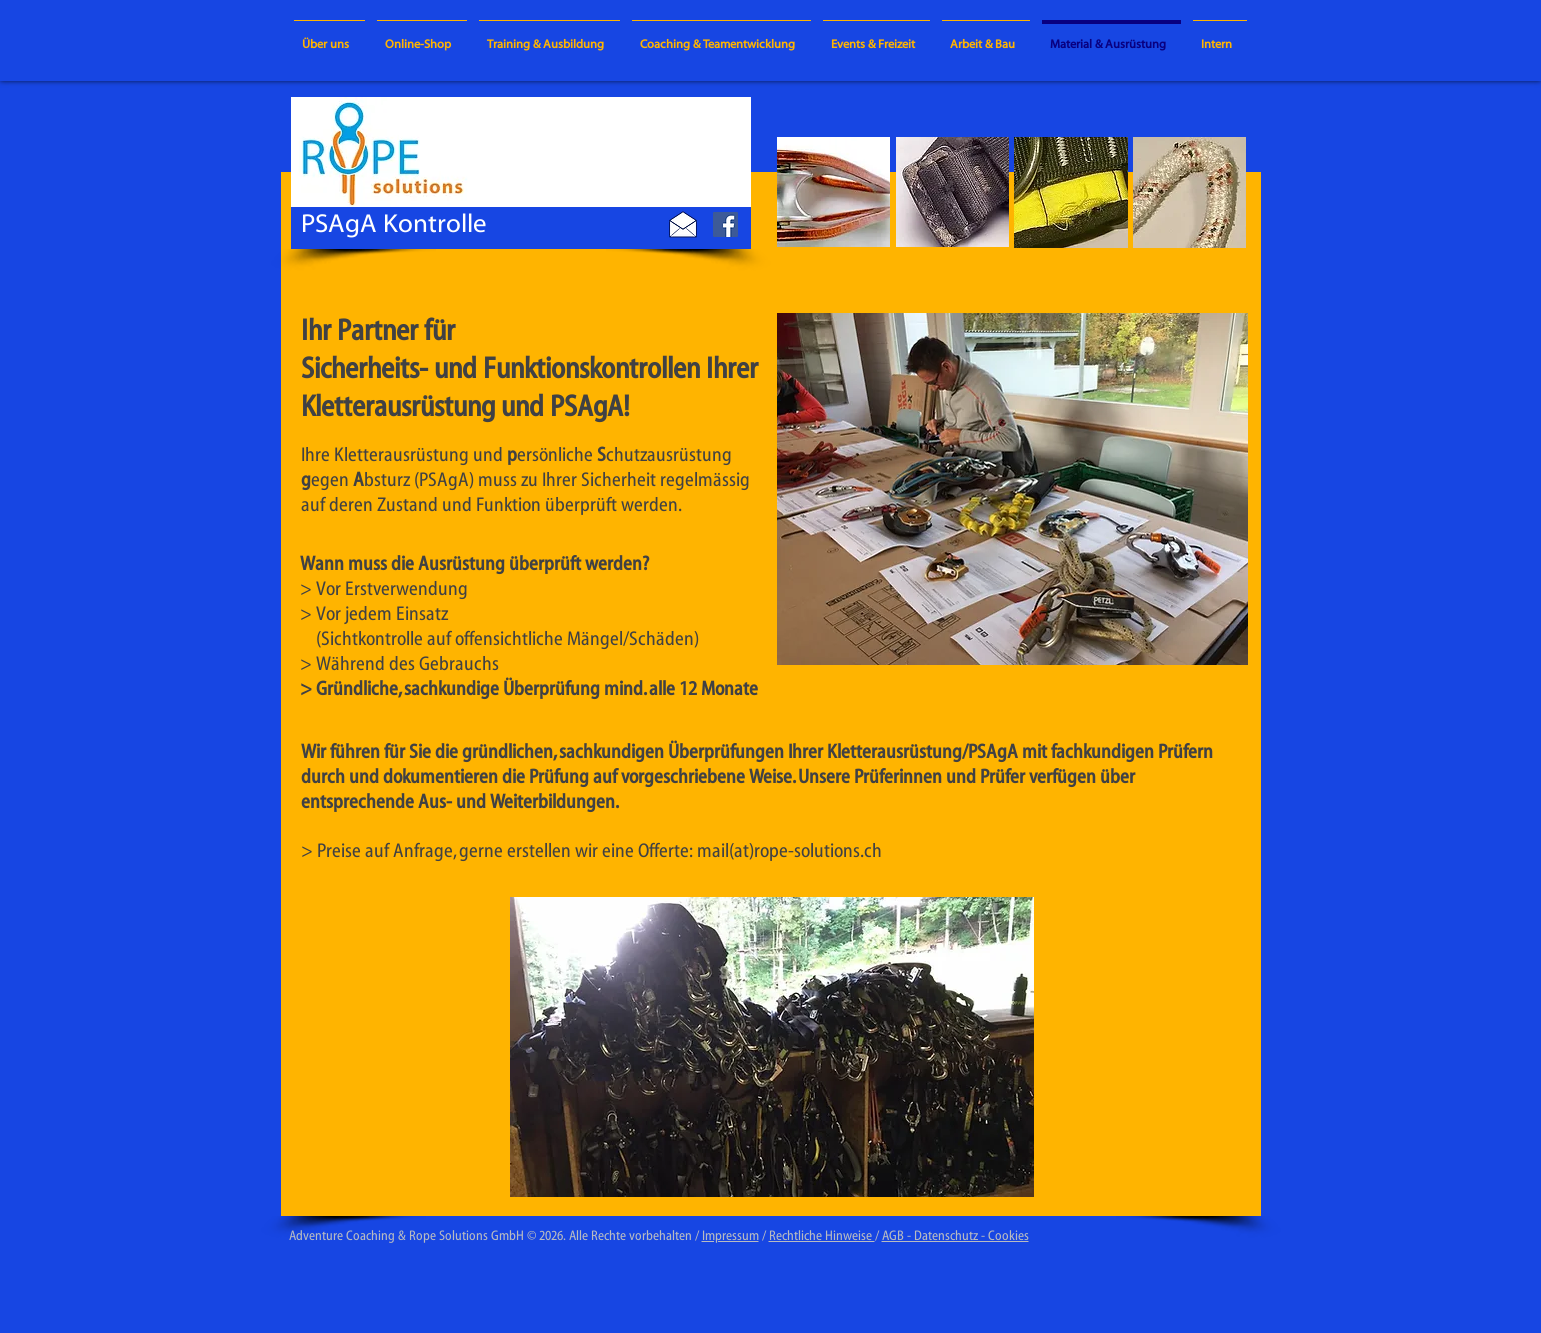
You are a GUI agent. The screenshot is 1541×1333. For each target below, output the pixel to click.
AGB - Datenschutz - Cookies (955, 1236)
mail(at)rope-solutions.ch (789, 850)
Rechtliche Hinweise (822, 1236)
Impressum (730, 1236)
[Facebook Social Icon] (725, 224)
